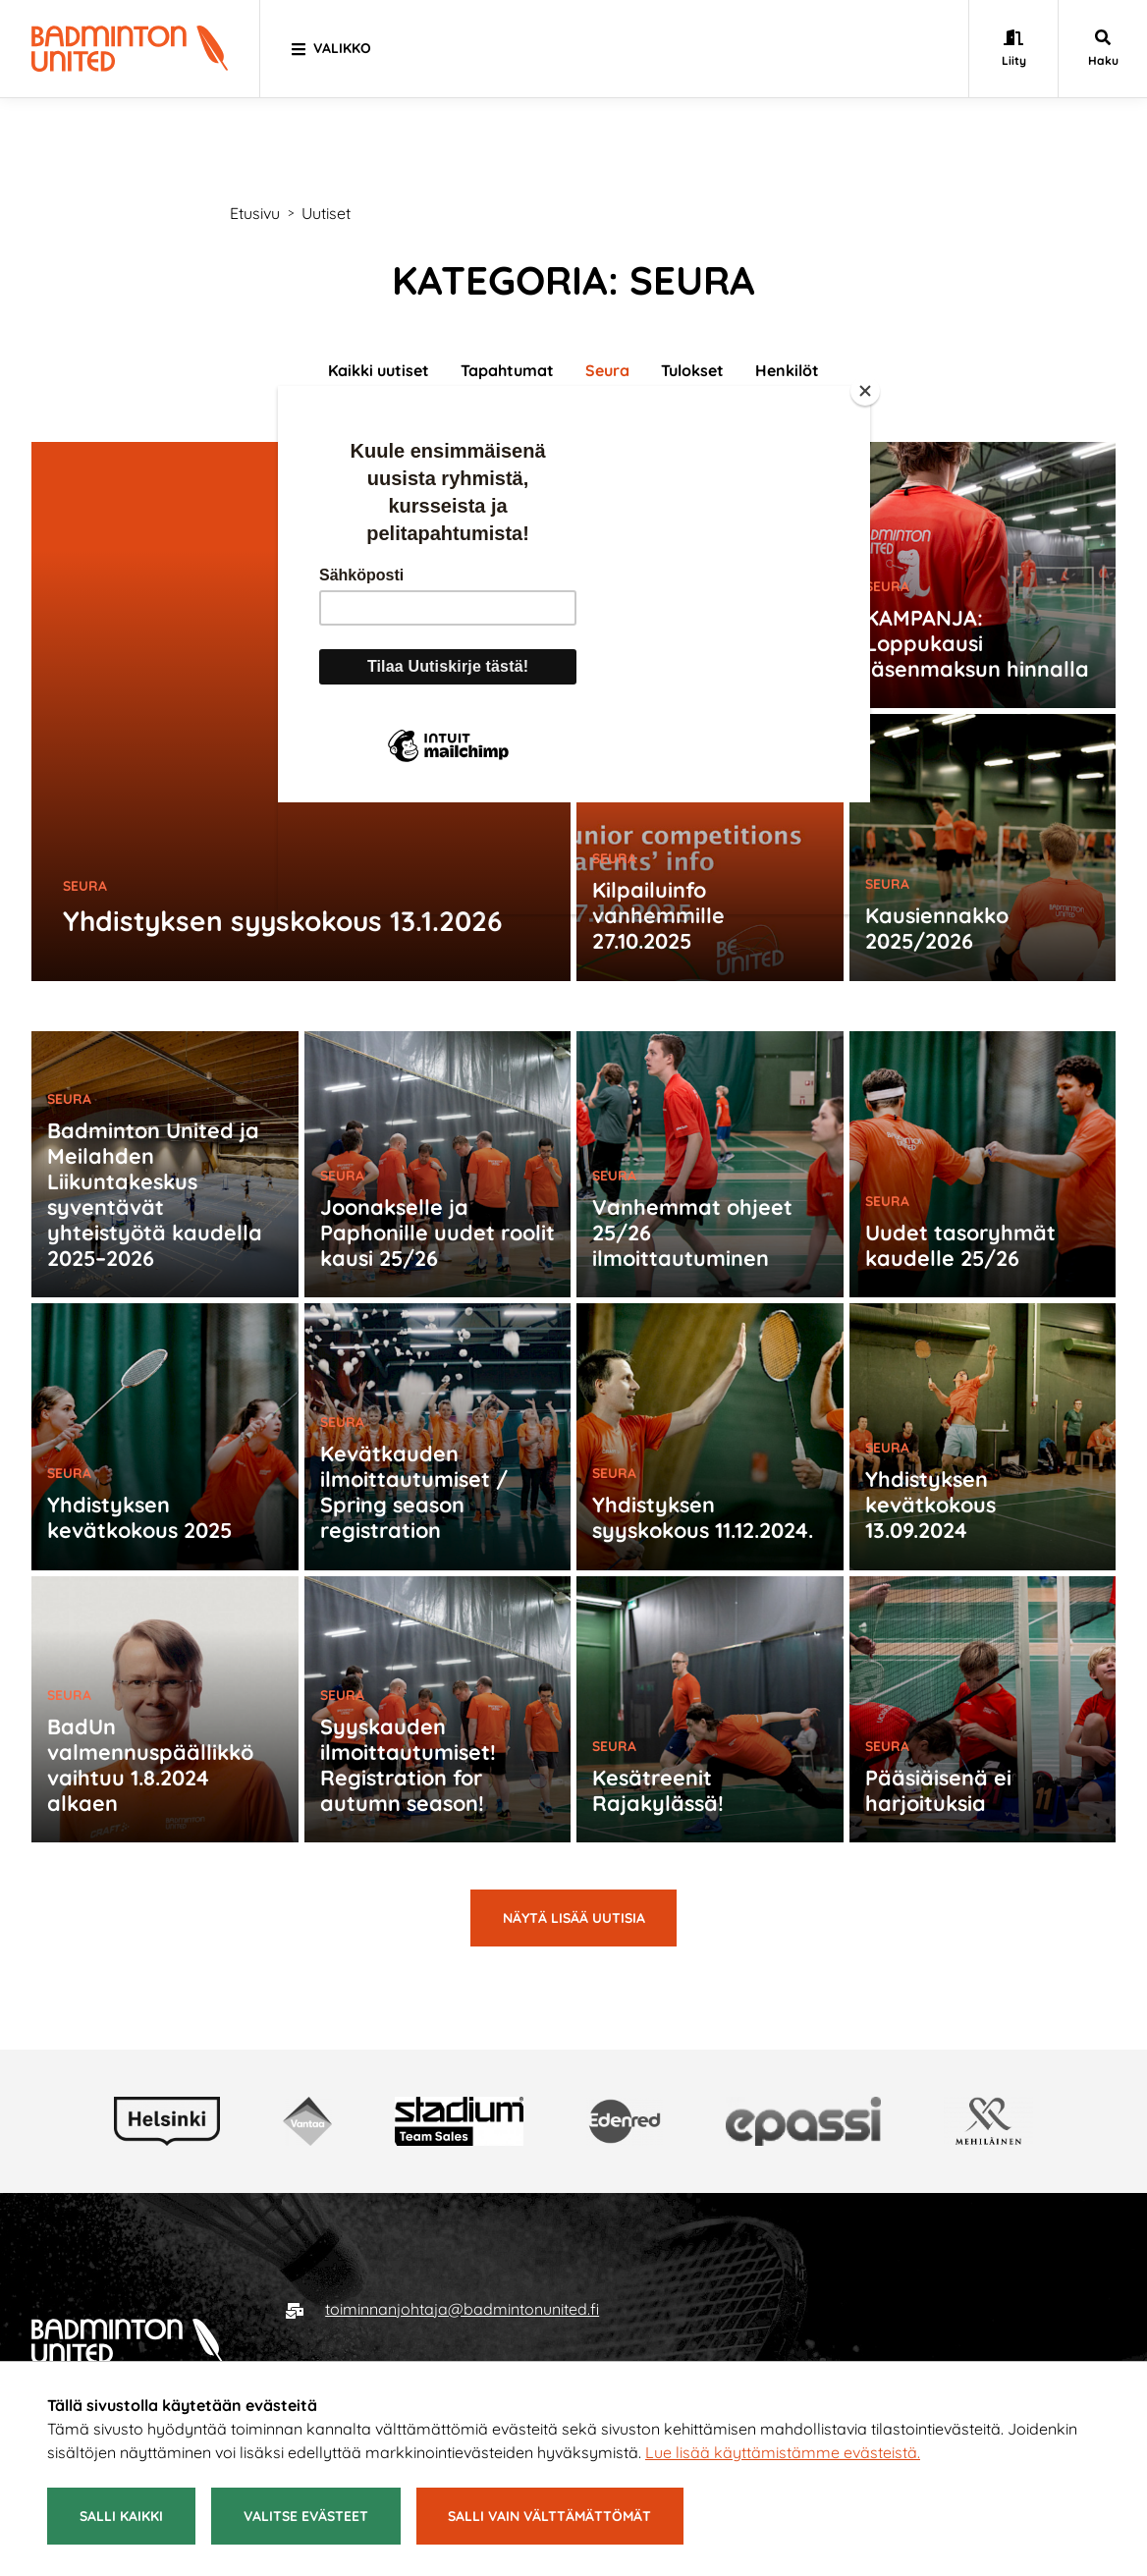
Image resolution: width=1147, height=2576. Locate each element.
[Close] (865, 391)
